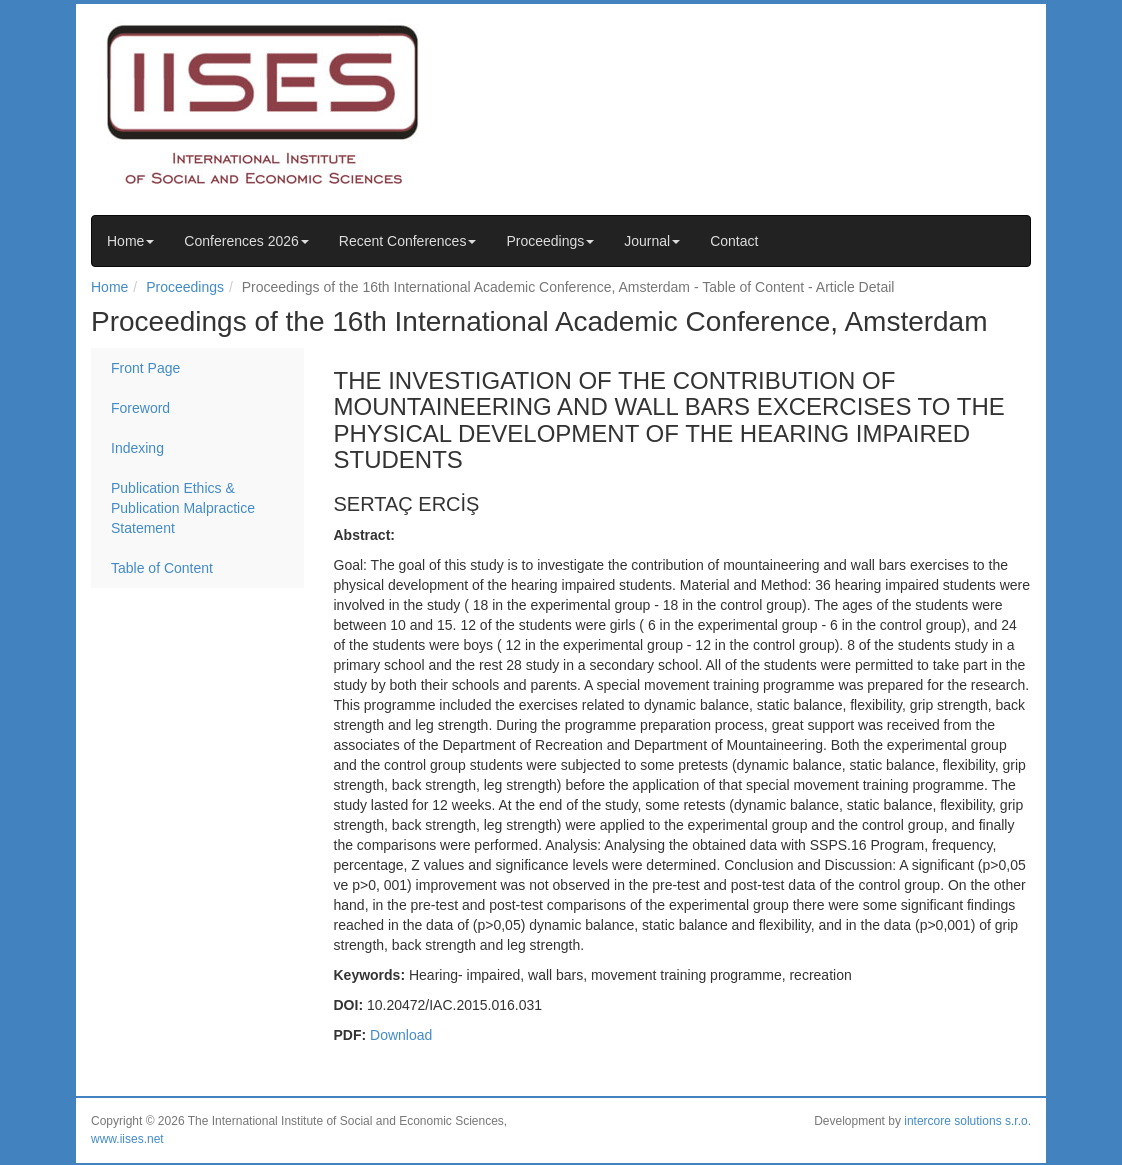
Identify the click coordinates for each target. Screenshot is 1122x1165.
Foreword (140, 408)
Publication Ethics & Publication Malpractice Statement (183, 508)
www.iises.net (127, 1139)
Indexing (137, 448)
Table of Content (162, 568)
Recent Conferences (408, 241)
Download (401, 1035)
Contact (734, 241)
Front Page (145, 368)
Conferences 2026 (246, 241)
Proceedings (550, 241)
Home (130, 241)
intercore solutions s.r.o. (967, 1121)
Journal (652, 241)
